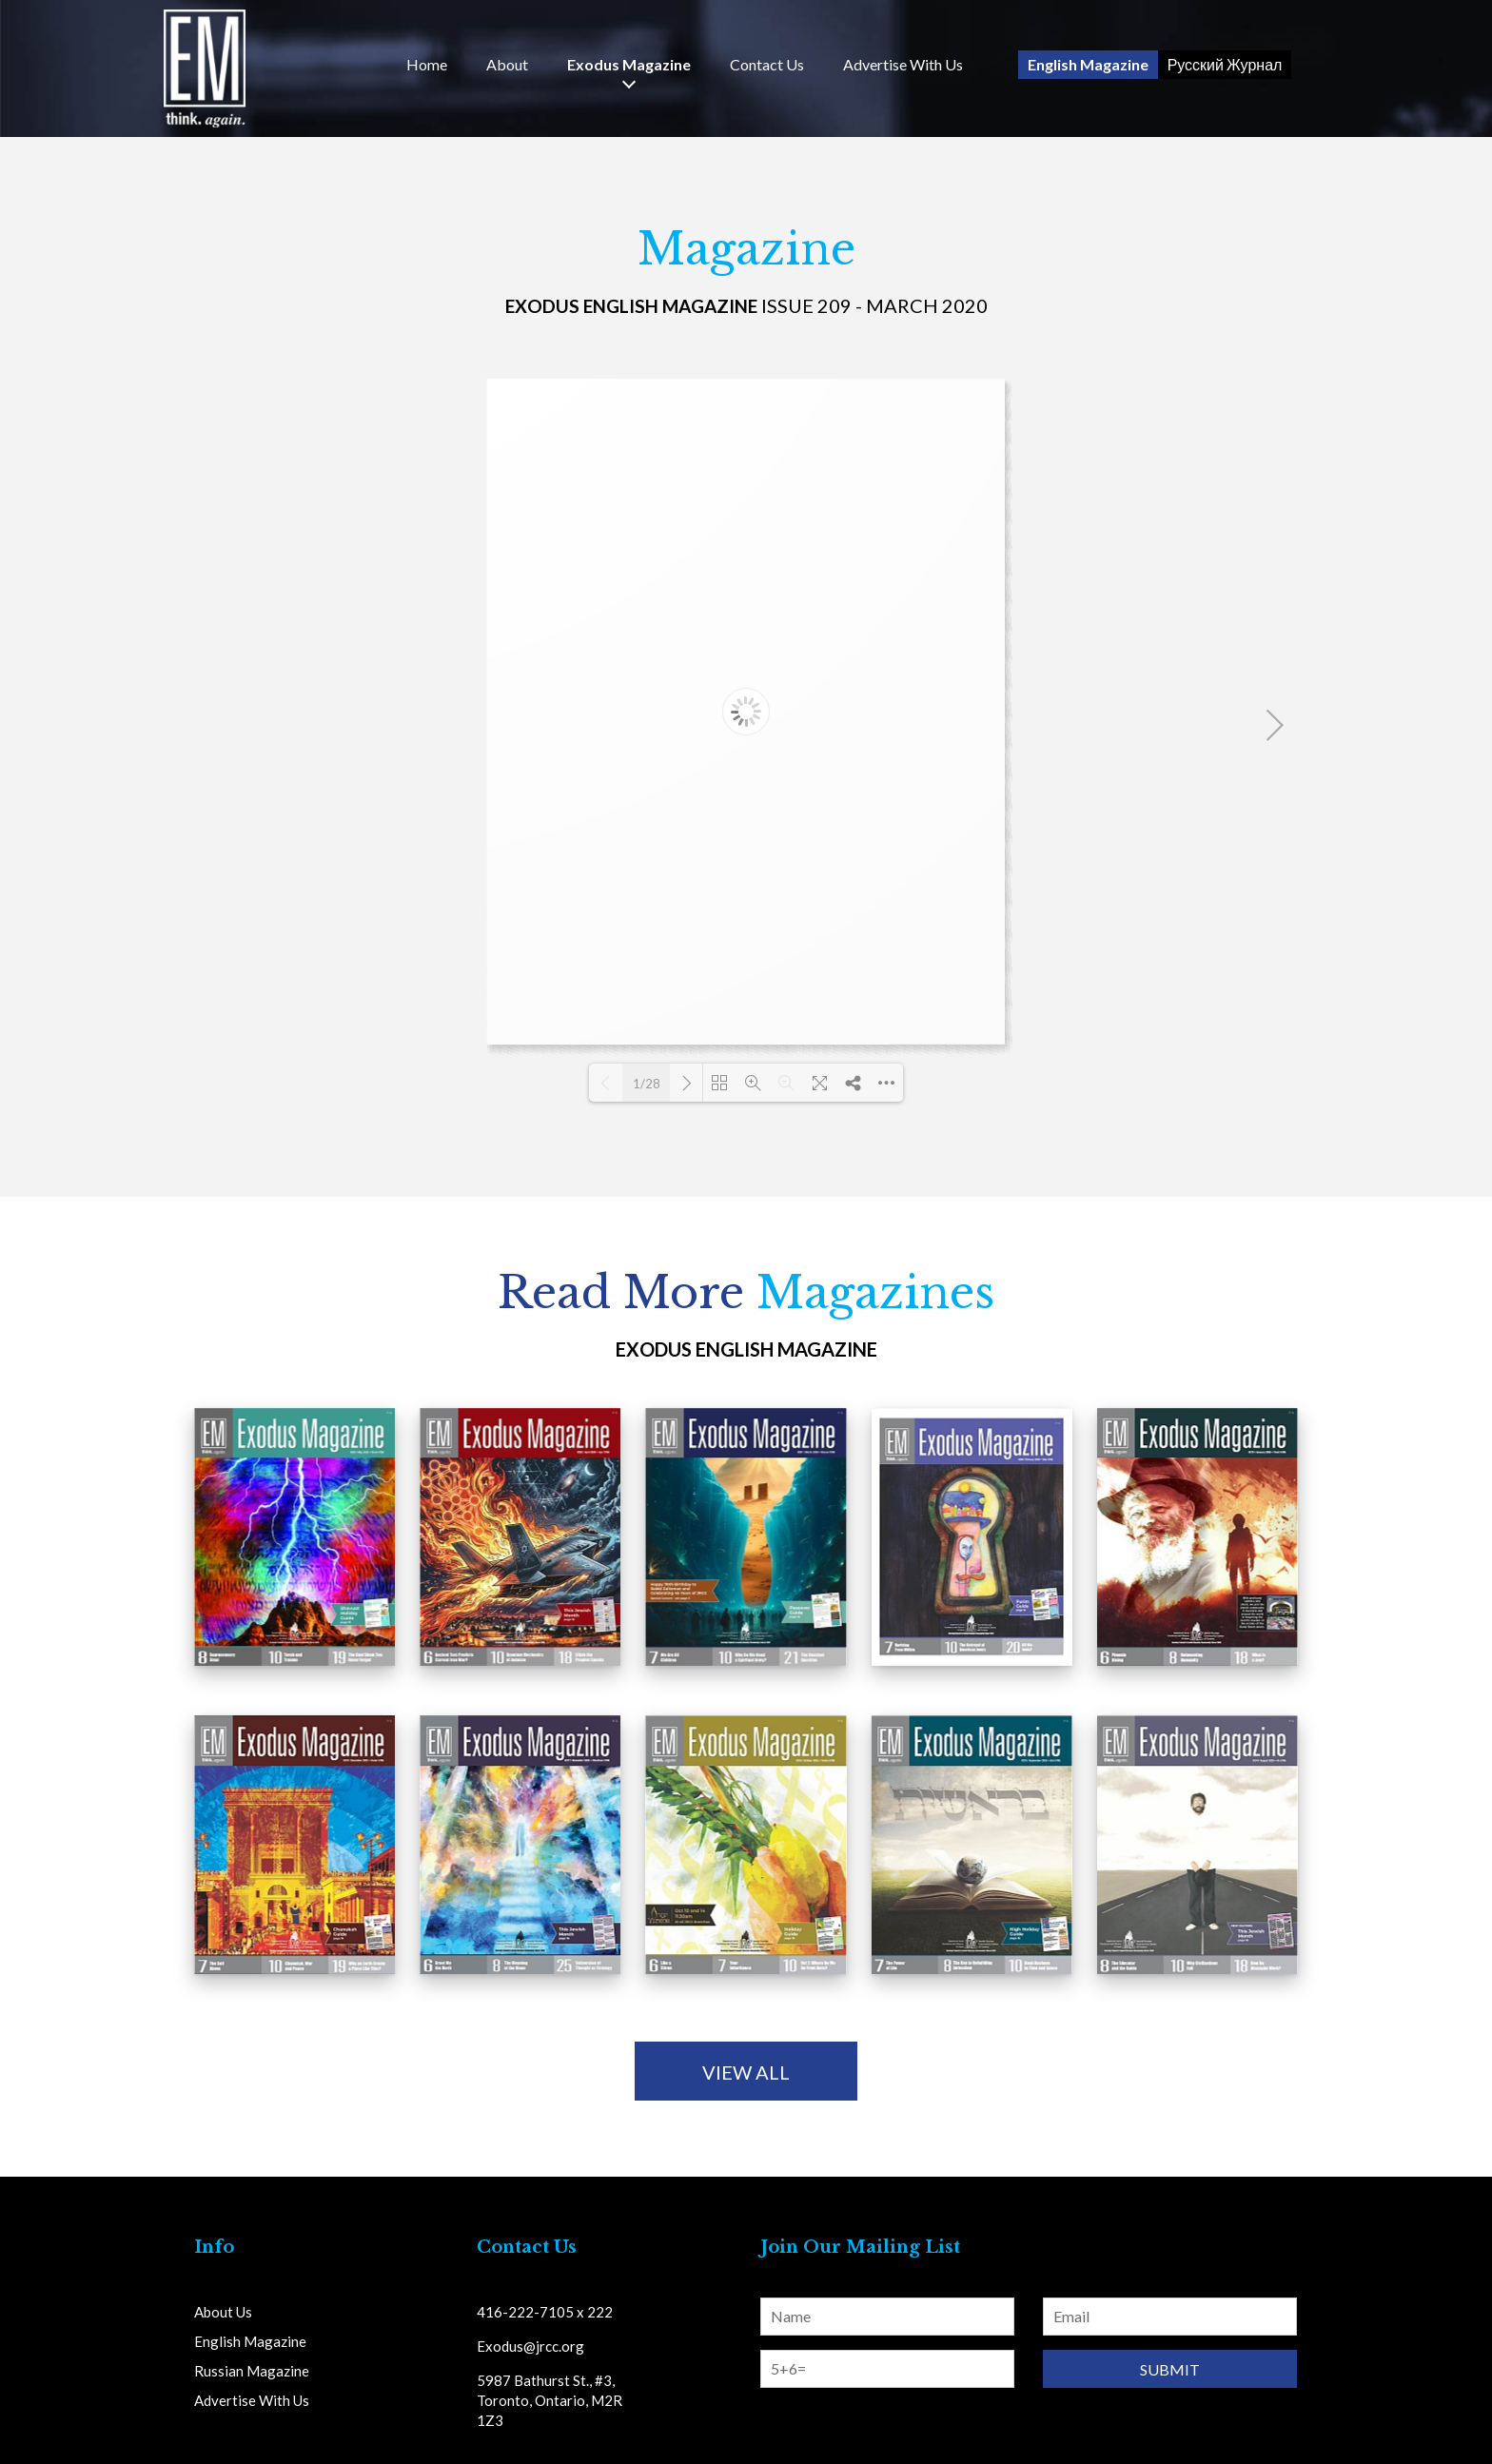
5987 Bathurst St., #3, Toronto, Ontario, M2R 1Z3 (549, 2400)
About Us (223, 2311)
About (507, 64)
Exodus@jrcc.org (530, 2346)
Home (426, 64)
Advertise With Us (903, 64)
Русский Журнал (1225, 64)
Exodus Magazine (629, 64)
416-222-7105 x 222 (545, 2311)
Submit (1170, 2369)
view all (746, 2072)
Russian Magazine (251, 2370)
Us (767, 64)
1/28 (646, 1083)
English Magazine (1088, 64)
